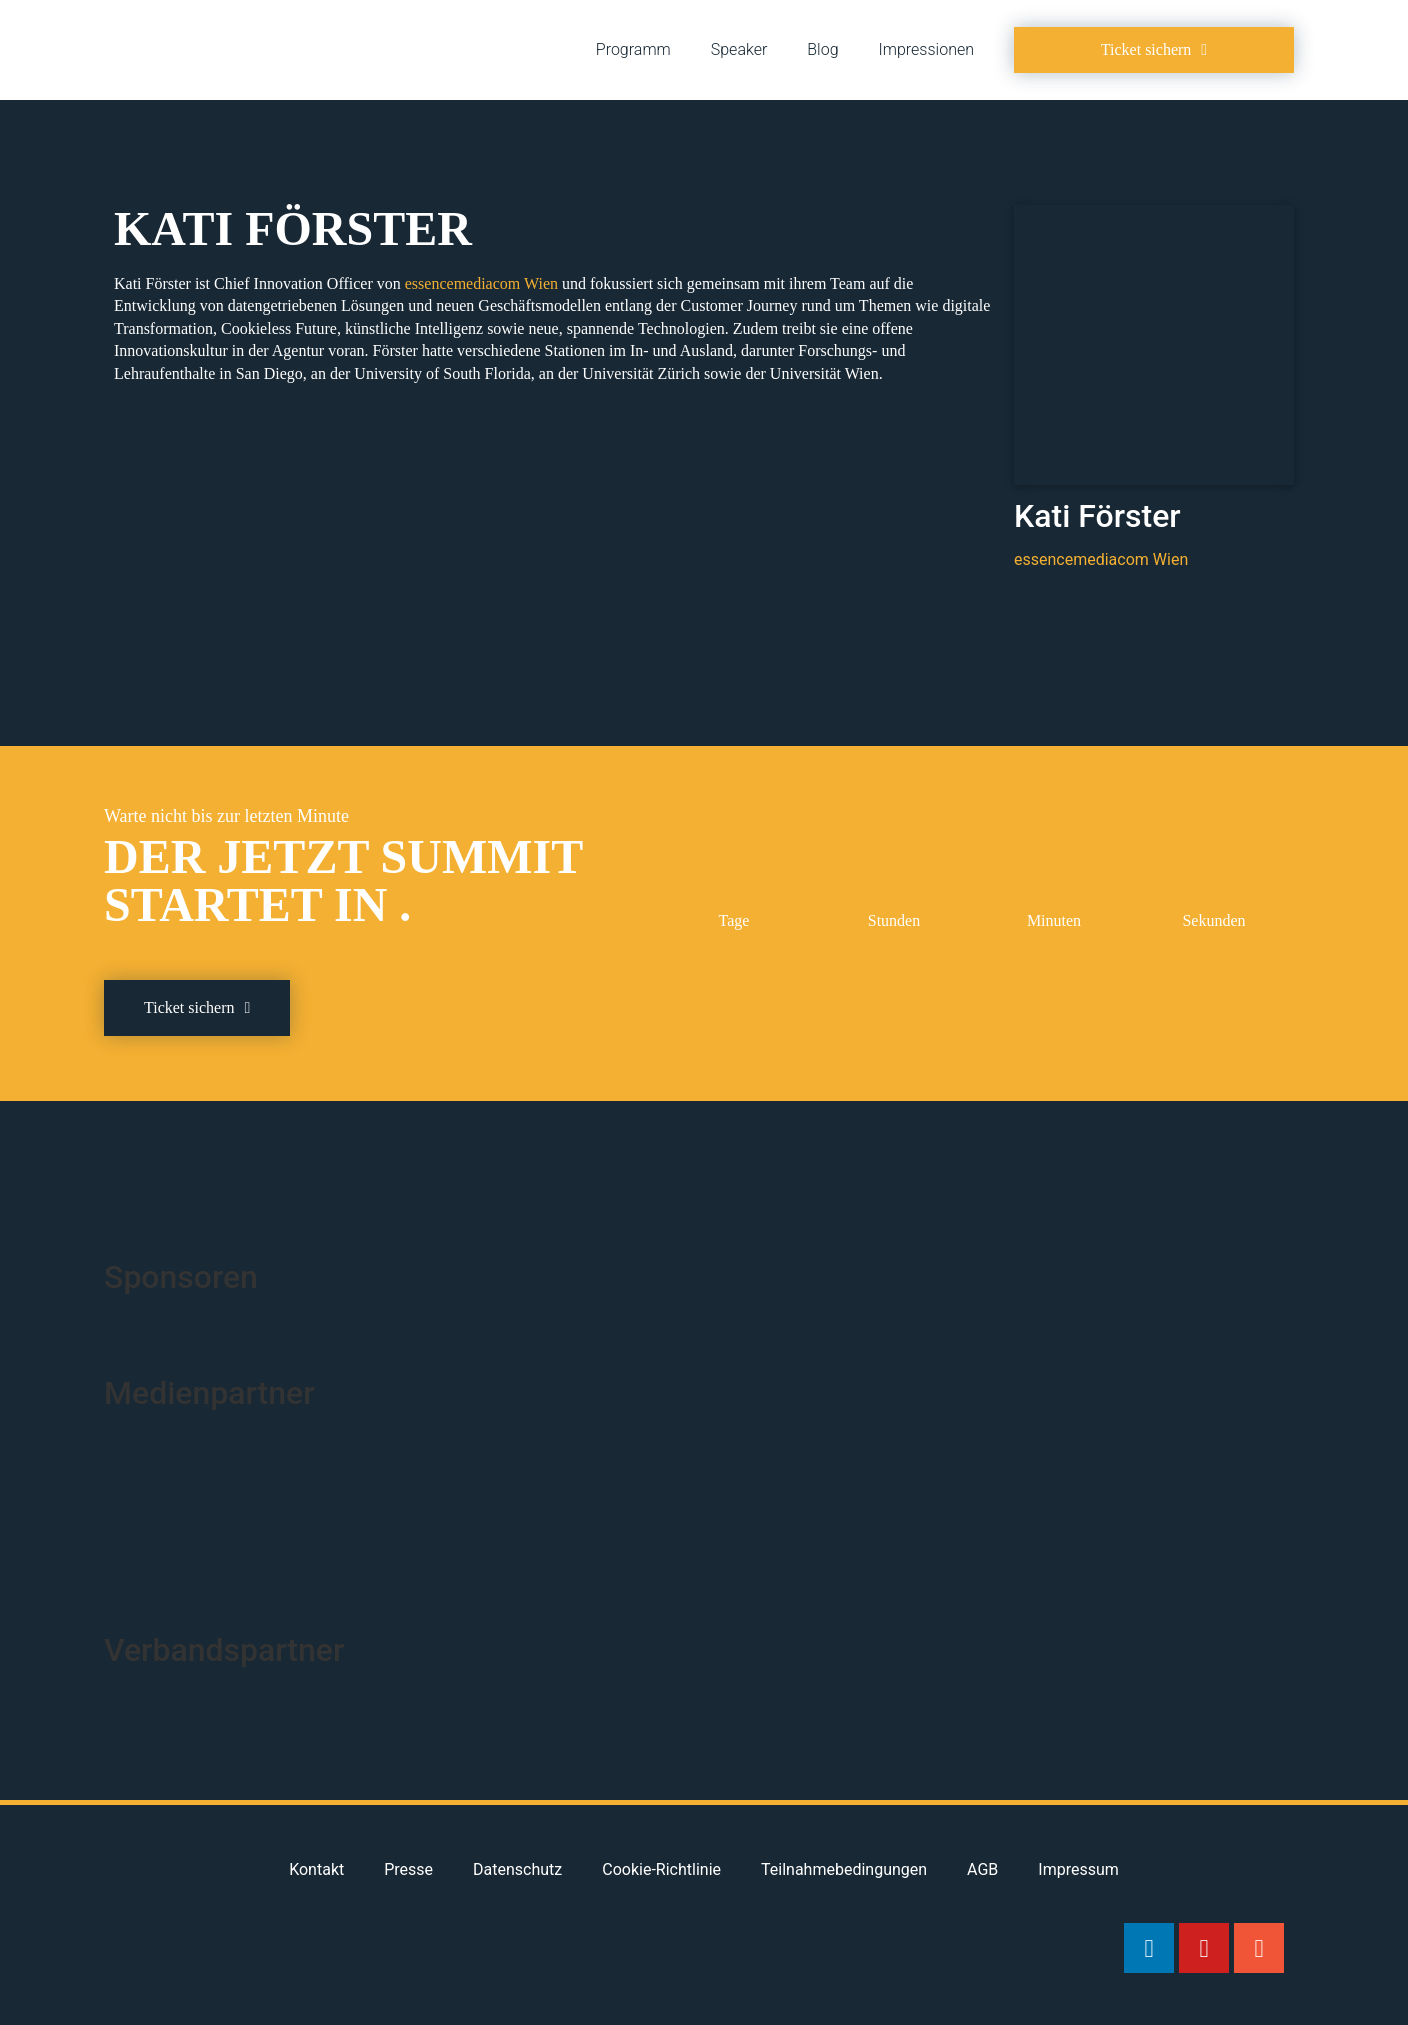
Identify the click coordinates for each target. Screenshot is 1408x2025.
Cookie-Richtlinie (661, 1869)
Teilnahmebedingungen (844, 1869)
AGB (982, 1869)
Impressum (1078, 1869)
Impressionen (926, 49)
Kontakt (316, 1869)
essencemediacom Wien (481, 283)
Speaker (739, 49)
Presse (408, 1869)
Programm (633, 49)
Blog (822, 49)
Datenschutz (517, 1869)
